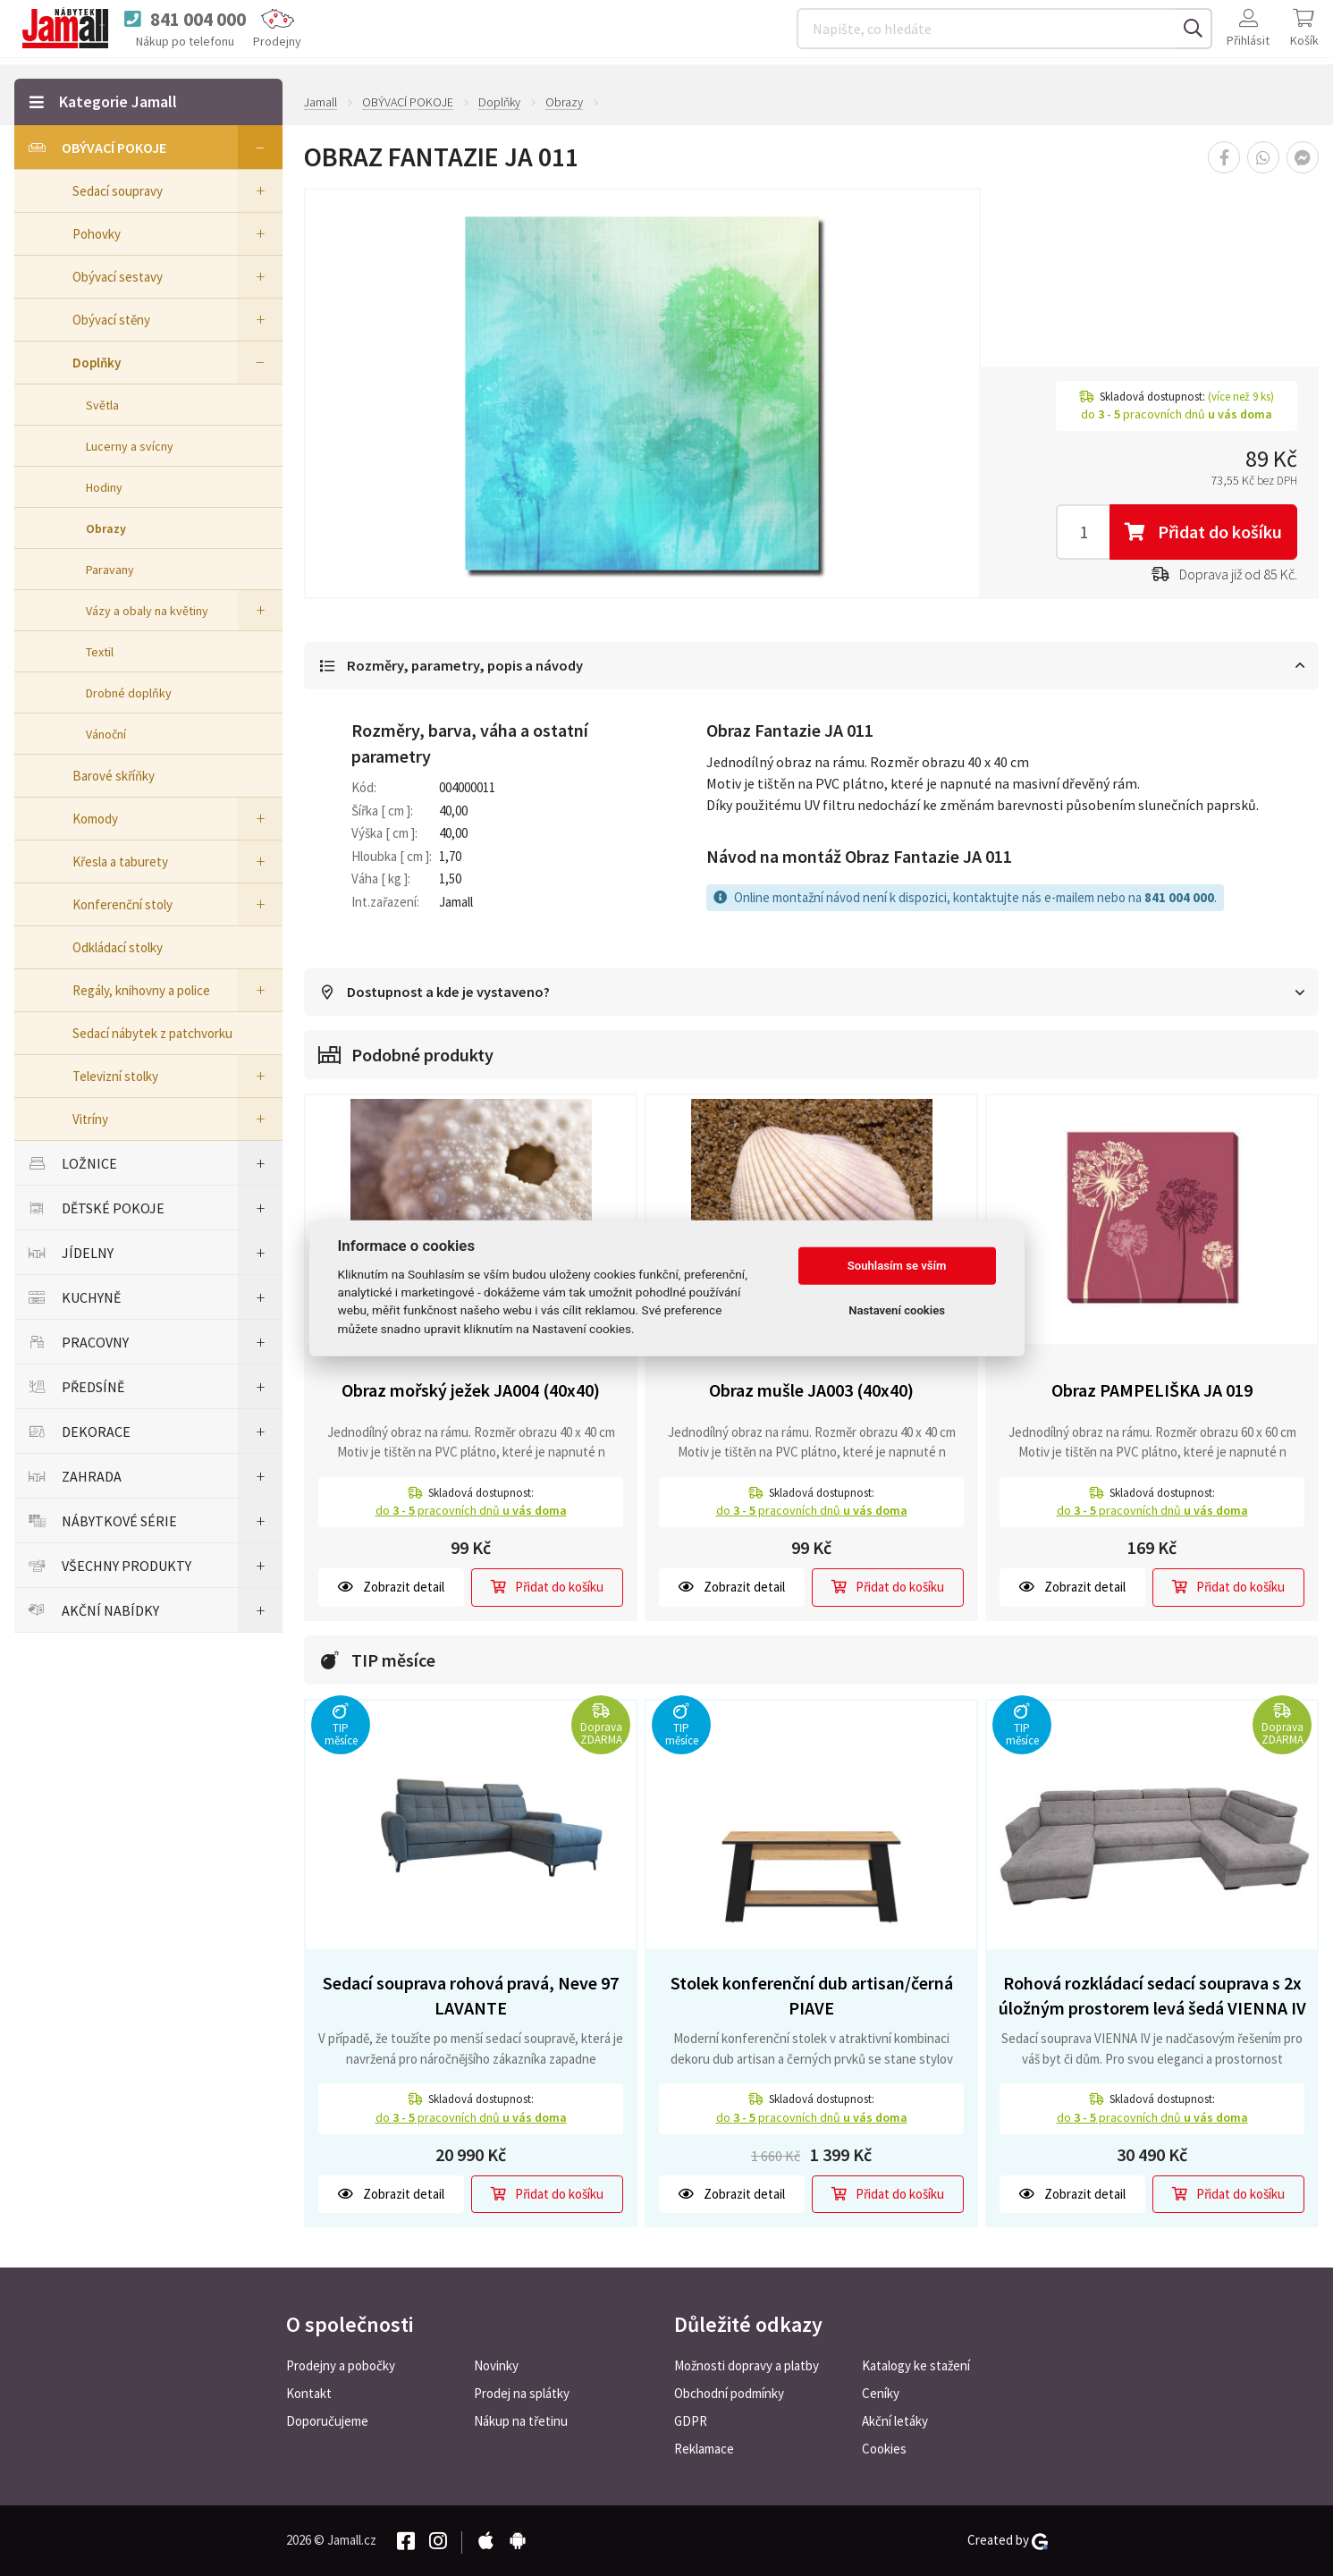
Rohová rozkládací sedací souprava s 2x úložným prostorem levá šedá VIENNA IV (1152, 1999)
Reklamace (704, 2448)
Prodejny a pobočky (340, 2365)
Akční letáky (895, 2420)
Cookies (884, 2448)
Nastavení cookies (896, 1310)
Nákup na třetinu (521, 2420)
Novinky (496, 2365)
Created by (1007, 2540)
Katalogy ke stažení (916, 2365)
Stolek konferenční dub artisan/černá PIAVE (812, 1999)
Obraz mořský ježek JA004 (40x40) (471, 1393)
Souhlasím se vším (897, 1265)
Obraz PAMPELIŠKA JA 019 (1152, 1393)
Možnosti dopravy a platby (746, 2365)
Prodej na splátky (521, 2393)
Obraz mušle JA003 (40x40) (811, 1393)
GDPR (690, 2420)
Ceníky (880, 2393)
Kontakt (309, 2393)
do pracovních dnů (471, 1514)
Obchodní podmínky (729, 2393)
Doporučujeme (327, 2420)
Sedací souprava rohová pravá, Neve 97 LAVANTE (471, 1999)
